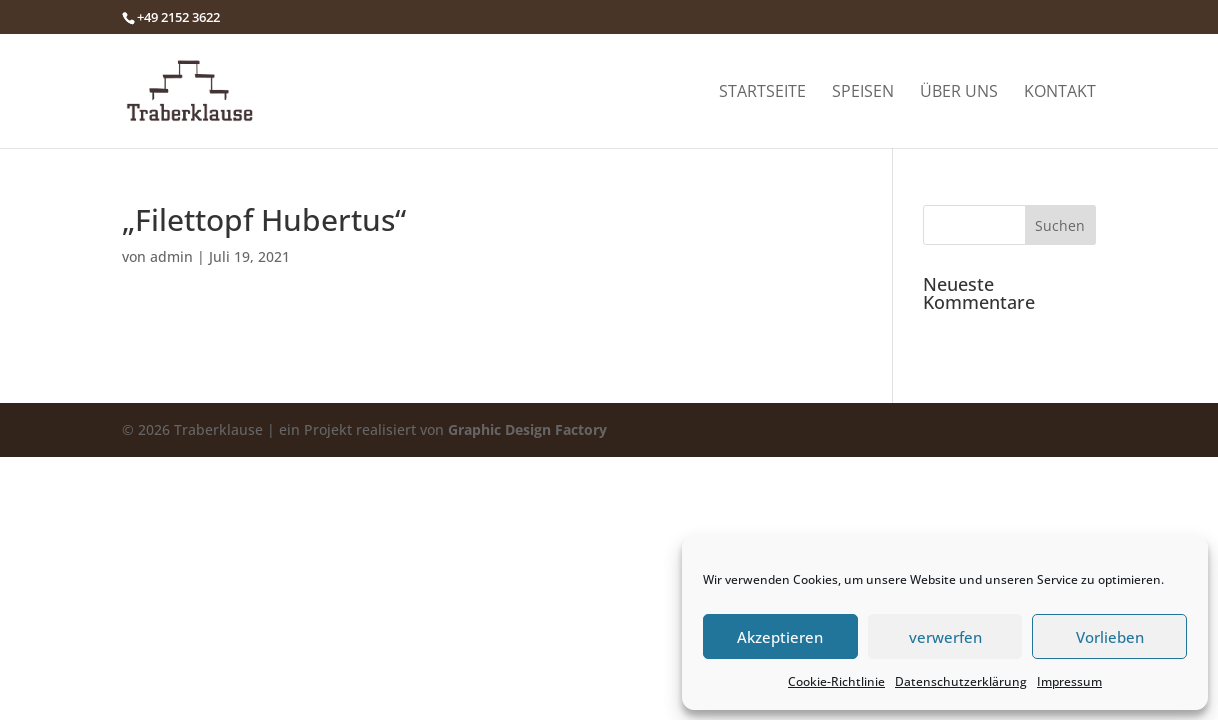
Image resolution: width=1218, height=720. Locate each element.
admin (171, 256)
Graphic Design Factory (527, 429)
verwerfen (945, 637)
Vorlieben (1110, 637)
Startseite (762, 93)
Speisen (863, 93)
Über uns (959, 93)
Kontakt (1060, 93)
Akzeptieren (780, 637)
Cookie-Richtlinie (836, 681)
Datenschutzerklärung (961, 681)
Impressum (1069, 681)
